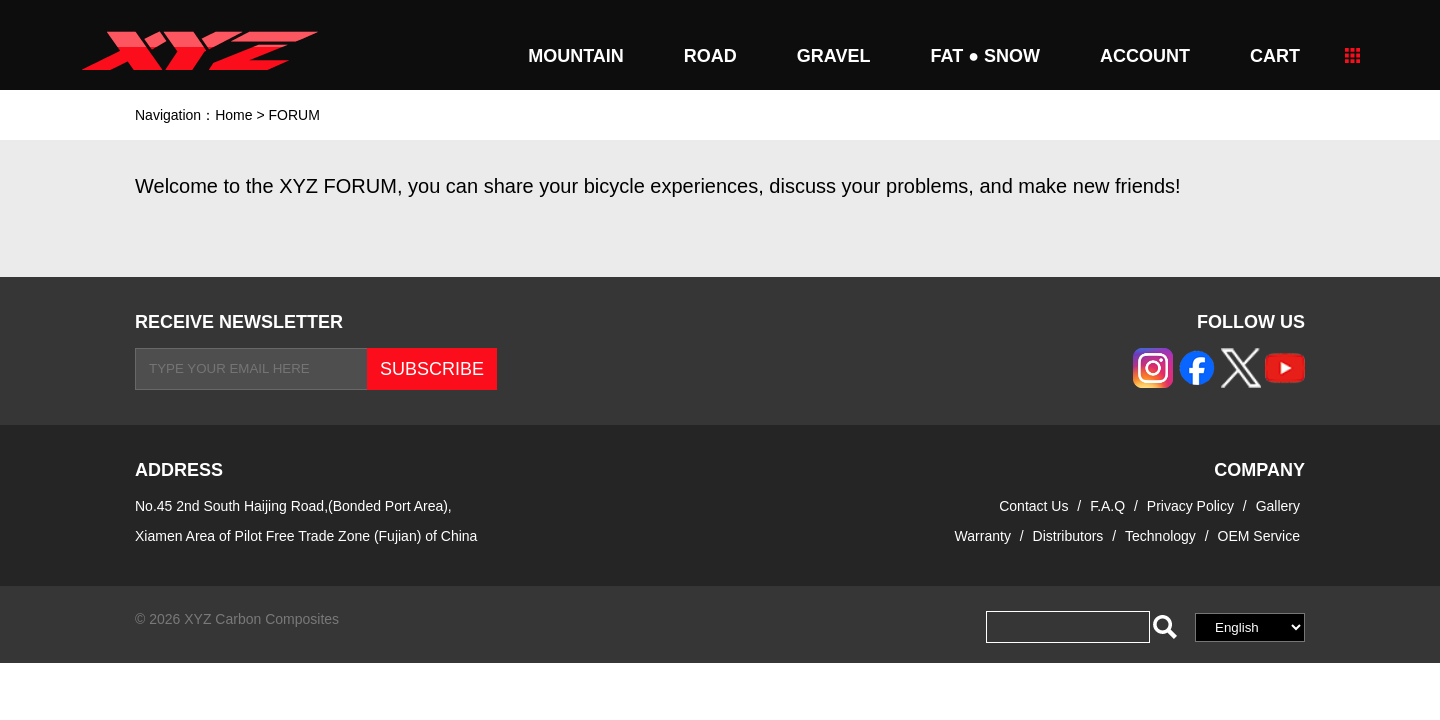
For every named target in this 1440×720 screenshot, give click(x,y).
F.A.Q (1107, 506)
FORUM (293, 115)
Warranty (983, 536)
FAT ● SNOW (985, 56)
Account (1145, 56)
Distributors (1068, 536)
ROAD (710, 56)
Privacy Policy (1192, 506)
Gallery (1278, 506)
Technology (1160, 536)
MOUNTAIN (576, 56)
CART (1275, 56)
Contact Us (1033, 506)
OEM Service (1259, 536)
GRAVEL (834, 56)
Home (233, 115)
